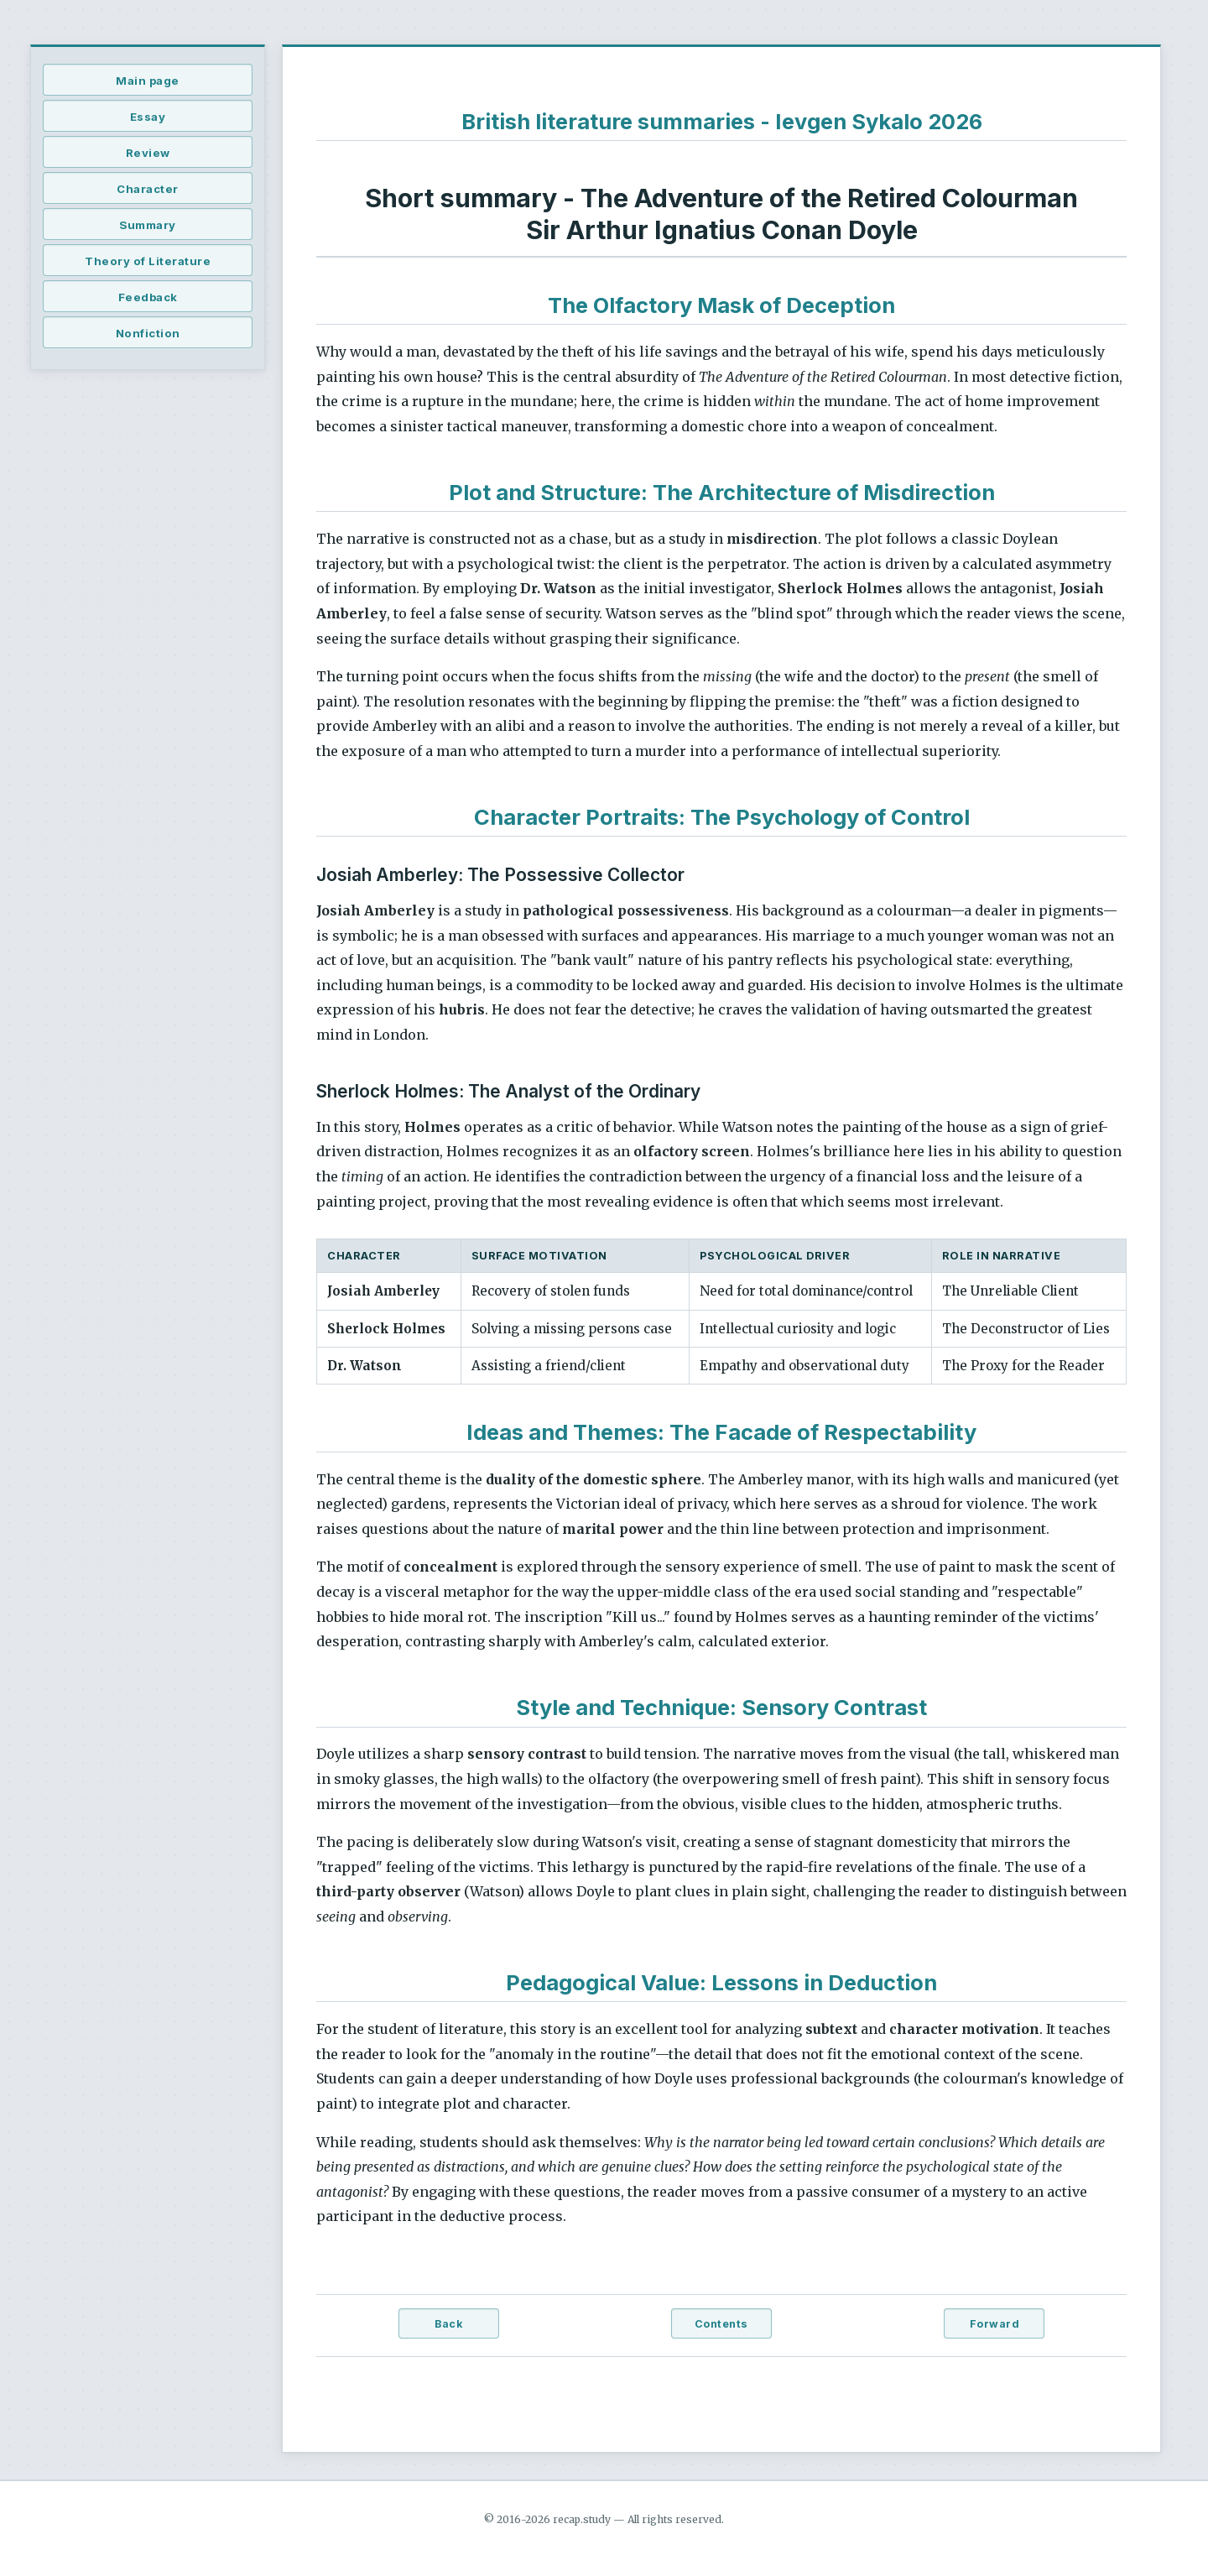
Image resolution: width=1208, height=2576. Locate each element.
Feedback (148, 297)
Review (148, 152)
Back (448, 2324)
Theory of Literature (148, 261)
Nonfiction (148, 333)
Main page (148, 80)
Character (148, 189)
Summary (147, 225)
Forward (995, 2324)
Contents (721, 2324)
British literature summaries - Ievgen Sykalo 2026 (721, 121)
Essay (148, 116)
